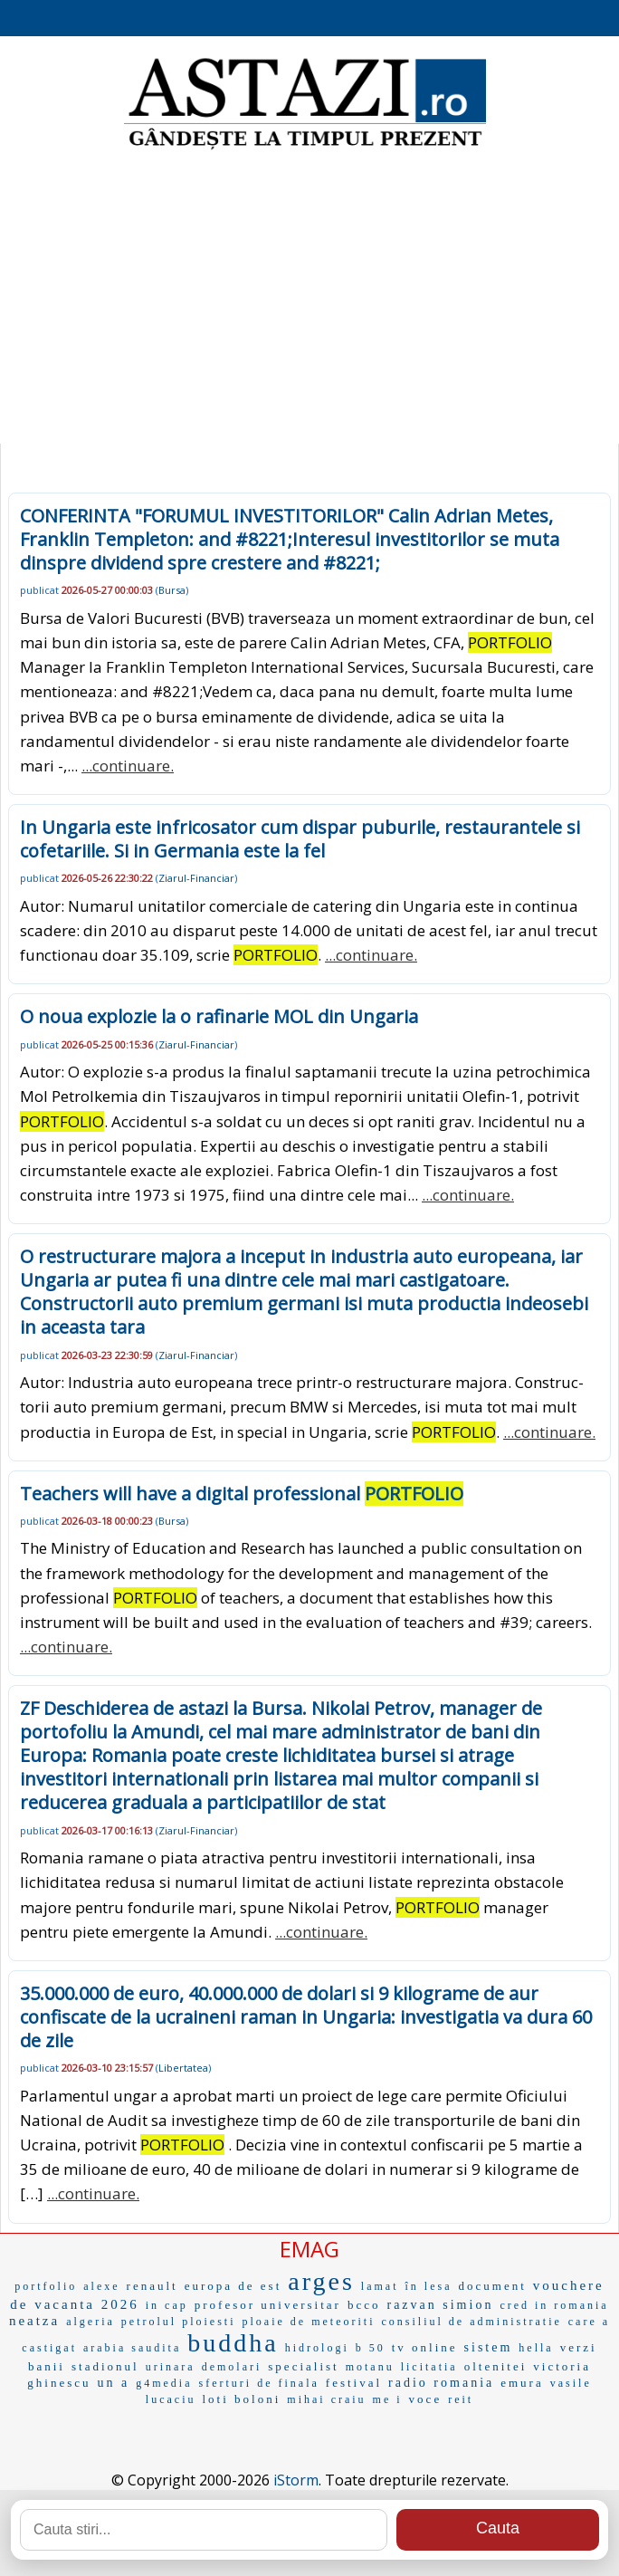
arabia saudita (132, 2347)
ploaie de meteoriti (309, 2321)
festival (354, 2382)
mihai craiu (326, 2399)
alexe (101, 2286)
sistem (488, 2347)
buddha (232, 2343)
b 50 (371, 2347)
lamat (380, 2286)
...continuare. (127, 765)
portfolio (45, 2286)
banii (46, 2366)
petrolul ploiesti (178, 2321)
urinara (170, 2367)
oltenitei (496, 2366)
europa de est (233, 2286)
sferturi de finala (259, 2383)
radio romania (441, 2382)
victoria (562, 2366)
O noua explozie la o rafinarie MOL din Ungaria (219, 1016)
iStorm (296, 2480)
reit (460, 2399)
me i (388, 2399)
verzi (578, 2347)
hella (536, 2347)
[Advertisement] (309, 299)
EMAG (309, 2249)
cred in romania (554, 2305)
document (493, 2286)
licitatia (429, 2367)
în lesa (428, 2286)
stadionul (105, 2366)
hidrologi (317, 2347)
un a (113, 2382)
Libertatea (183, 2067)
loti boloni (241, 2399)
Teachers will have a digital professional (241, 1493)
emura (521, 2382)
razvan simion (439, 2305)
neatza (34, 2320)
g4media (164, 2383)
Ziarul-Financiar (196, 878)
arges (321, 2281)
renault (152, 2286)
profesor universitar (268, 2305)
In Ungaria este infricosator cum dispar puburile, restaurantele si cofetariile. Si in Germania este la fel (300, 839)
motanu (370, 2367)
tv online (425, 2347)
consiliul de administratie (471, 2321)
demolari (232, 2367)
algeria (90, 2321)
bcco (364, 2305)
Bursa (172, 590)
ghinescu (58, 2382)
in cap (167, 2305)
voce (426, 2399)
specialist (303, 2366)
